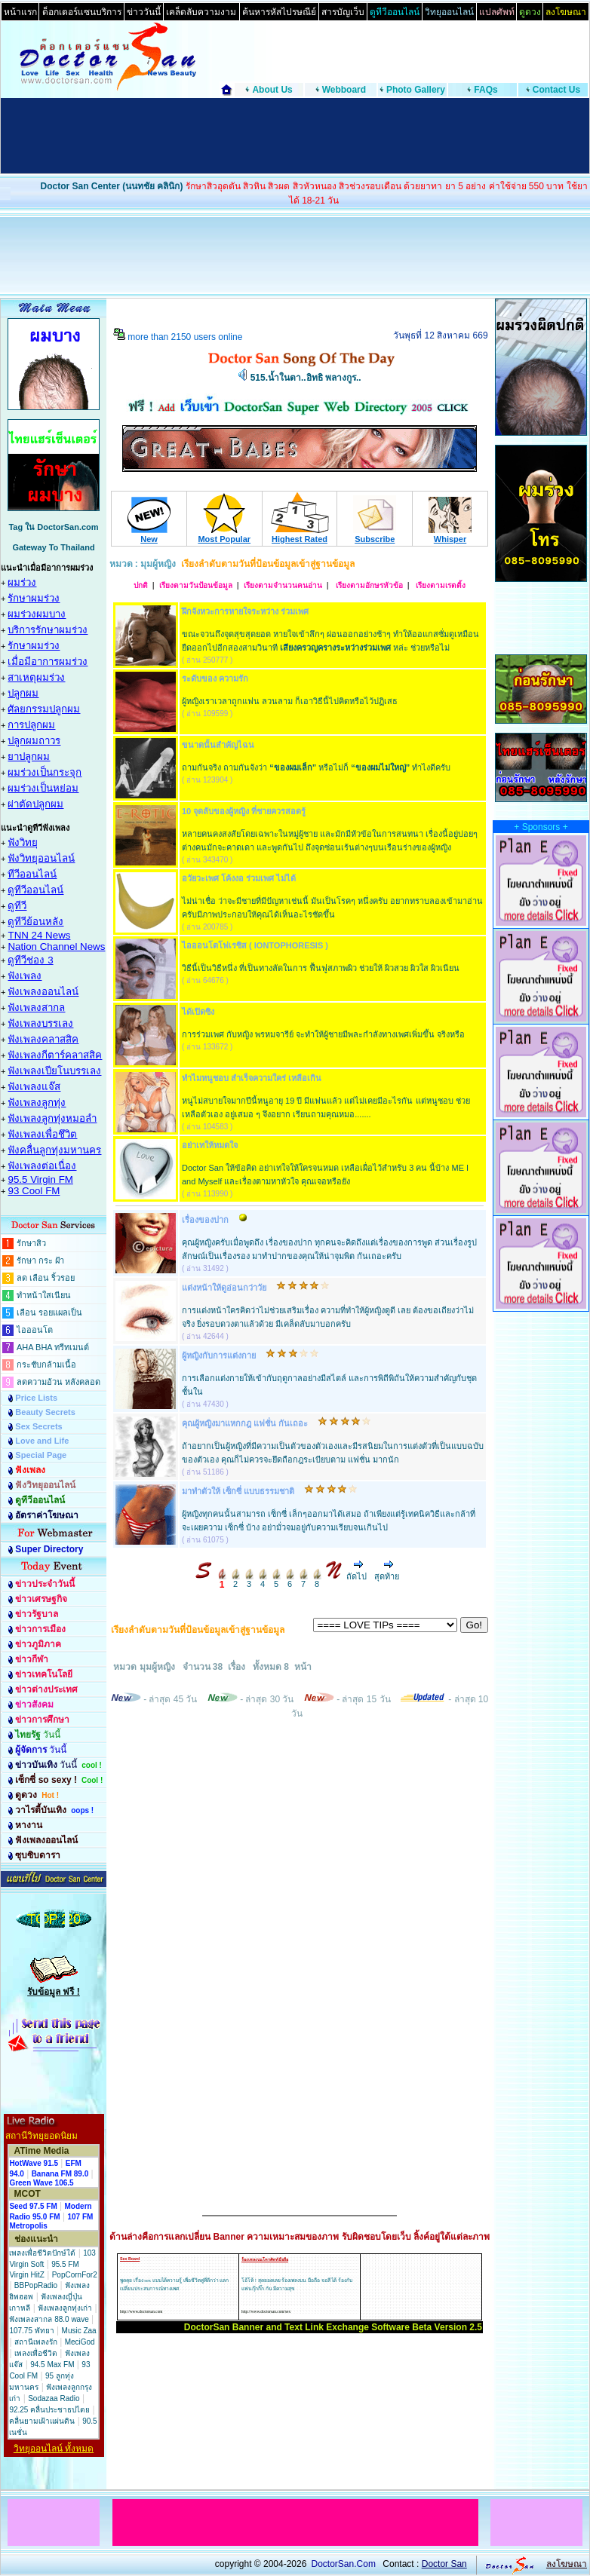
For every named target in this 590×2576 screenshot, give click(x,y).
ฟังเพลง (24, 976)
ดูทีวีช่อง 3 (30, 960)
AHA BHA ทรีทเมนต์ (53, 1347)
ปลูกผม (23, 693)
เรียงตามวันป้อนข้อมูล (195, 585)
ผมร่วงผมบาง (37, 614)
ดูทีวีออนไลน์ (35, 890)
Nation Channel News (56, 946)
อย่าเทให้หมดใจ (210, 1145)
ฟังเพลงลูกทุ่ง (37, 1102)
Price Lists (36, 1397)
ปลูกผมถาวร (34, 740)
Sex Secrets (38, 1426)
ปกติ (141, 585)
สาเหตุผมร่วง (36, 677)
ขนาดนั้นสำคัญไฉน (218, 744)
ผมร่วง (22, 582)
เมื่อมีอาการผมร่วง (48, 661)
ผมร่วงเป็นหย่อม (43, 788)
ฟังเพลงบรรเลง (40, 1023)
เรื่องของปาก (205, 1219)
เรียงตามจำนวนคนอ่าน (283, 585)
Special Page (40, 1455)
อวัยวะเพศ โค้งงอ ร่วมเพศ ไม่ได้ (239, 878)
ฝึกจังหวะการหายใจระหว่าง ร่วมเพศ (245, 611)
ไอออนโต (35, 1329)
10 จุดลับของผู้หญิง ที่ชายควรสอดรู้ (244, 811)
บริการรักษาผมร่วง (48, 630)
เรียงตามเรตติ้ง (440, 585)
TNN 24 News (39, 935)
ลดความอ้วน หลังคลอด (58, 1381)
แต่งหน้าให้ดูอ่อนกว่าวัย (224, 1287)
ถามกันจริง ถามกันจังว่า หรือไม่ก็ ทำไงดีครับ (316, 767)
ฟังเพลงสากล (36, 1007)
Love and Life (42, 1440)
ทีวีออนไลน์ (32, 874)
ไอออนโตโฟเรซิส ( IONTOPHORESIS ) (255, 945)
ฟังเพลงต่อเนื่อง (42, 1166)
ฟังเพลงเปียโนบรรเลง (54, 1071)
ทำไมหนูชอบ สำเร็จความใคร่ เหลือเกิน (251, 1078)
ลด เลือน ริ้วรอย (46, 1277)
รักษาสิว (31, 1243)
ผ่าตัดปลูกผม (35, 804)
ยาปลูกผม (29, 756)
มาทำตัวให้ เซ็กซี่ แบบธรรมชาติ (238, 1491)
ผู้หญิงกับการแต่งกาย (219, 1355)
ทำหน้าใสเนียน (44, 1295)
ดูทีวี (17, 905)
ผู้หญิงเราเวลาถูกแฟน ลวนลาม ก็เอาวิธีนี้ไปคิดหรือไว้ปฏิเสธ (290, 701)
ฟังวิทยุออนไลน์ (41, 858)
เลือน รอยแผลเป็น (49, 1312)
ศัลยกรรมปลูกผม (44, 709)
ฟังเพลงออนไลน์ (43, 991)
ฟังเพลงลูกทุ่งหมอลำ (52, 1118)
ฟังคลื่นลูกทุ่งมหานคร (54, 1150)
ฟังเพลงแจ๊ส (34, 1086)
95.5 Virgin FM (40, 1179)
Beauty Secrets (45, 1412)
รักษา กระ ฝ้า (40, 1260)
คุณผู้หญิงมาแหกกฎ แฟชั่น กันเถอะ (245, 1423)
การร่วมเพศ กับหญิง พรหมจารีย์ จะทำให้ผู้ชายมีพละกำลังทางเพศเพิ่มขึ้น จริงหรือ (323, 1034)
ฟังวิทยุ (23, 842)
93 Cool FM (34, 1190)
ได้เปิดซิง (198, 1011)
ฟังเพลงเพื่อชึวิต (42, 1134)
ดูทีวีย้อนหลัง (35, 921)
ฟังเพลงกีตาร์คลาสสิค (55, 1055)
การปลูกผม (31, 725)
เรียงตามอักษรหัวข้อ (368, 585)
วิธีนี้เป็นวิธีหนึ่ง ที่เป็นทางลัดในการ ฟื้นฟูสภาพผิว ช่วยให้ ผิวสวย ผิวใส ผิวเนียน (320, 968)
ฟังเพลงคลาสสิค (43, 1039)
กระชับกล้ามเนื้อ (46, 1364)
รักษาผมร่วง (34, 598)
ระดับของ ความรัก (215, 678)
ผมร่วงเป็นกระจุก (44, 772)
